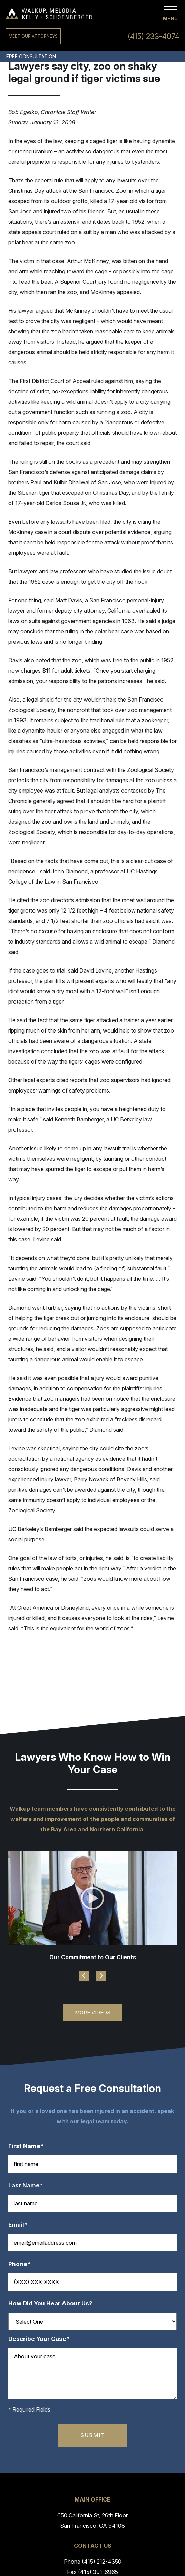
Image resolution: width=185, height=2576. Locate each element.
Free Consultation (31, 56)
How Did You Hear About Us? (50, 2303)
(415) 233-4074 (153, 36)
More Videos (92, 2012)
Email (21, 2225)
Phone (22, 2264)
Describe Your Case (42, 2339)
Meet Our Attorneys (33, 36)
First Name (29, 2146)
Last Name (29, 2185)
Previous (84, 1976)
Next (101, 1976)
